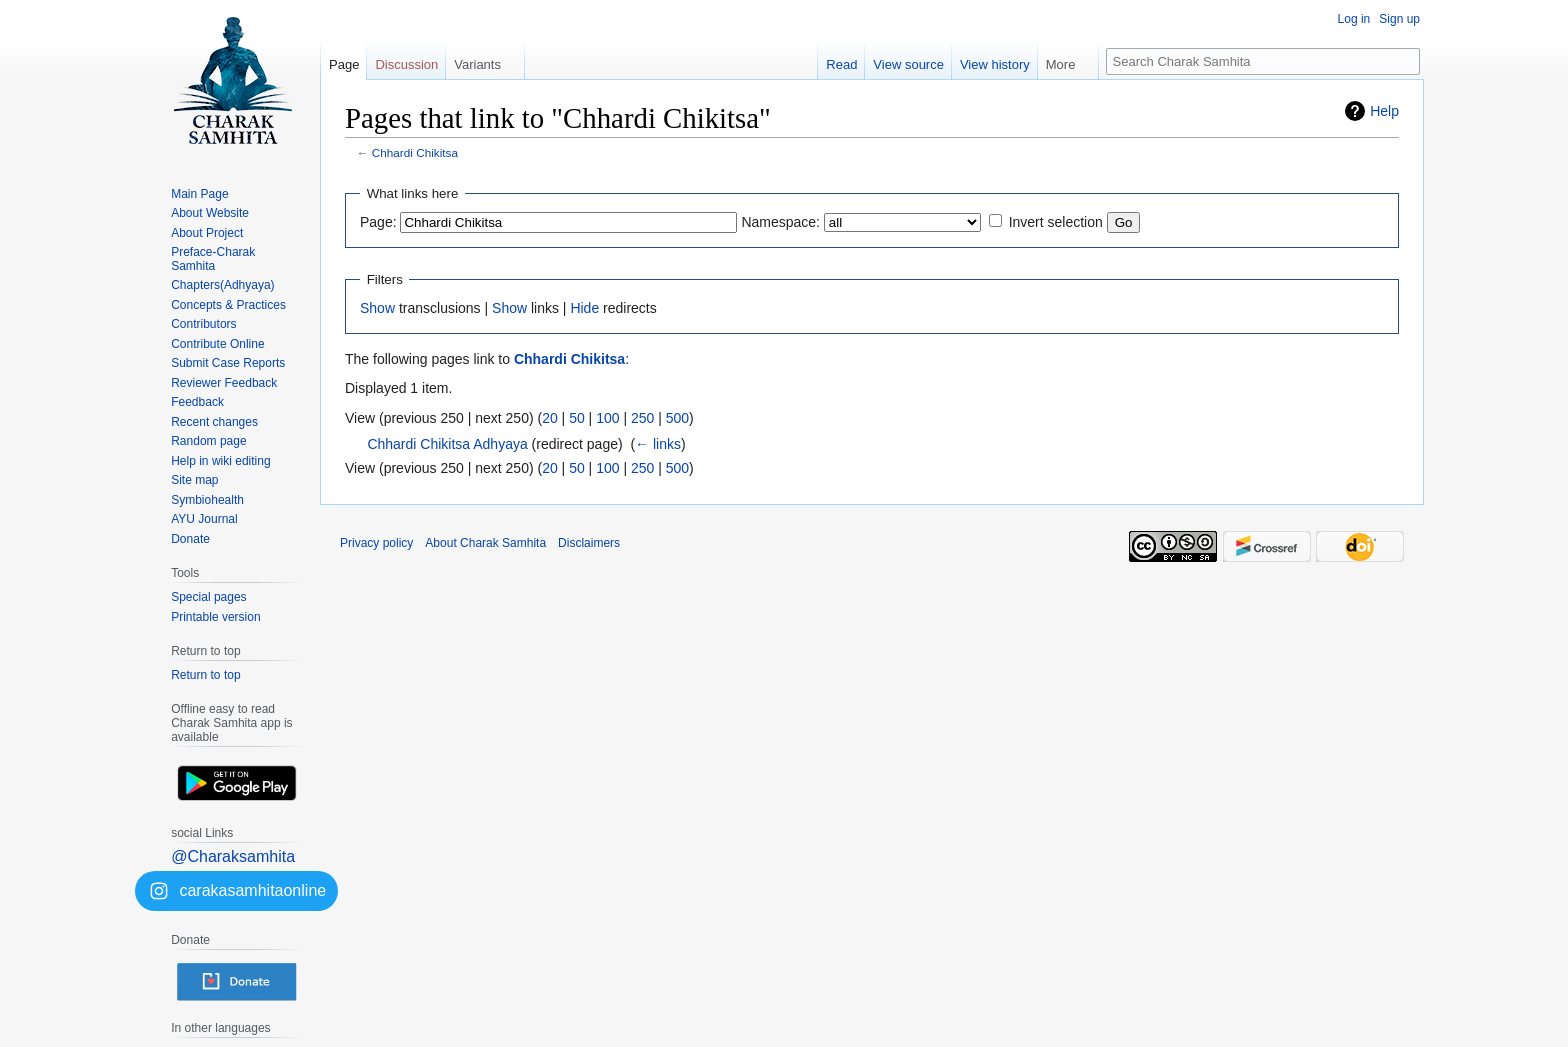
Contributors (203, 324)
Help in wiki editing (220, 461)
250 (642, 418)
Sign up (1399, 19)
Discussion (406, 64)
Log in (1354, 19)
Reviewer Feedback (224, 383)
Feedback (197, 402)
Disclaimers (589, 543)
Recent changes (214, 422)
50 (577, 418)
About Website (210, 213)
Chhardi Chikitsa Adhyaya (447, 444)
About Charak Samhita (485, 543)
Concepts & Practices (228, 305)
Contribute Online (217, 344)
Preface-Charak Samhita (213, 259)
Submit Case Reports (228, 363)
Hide (584, 308)
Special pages (208, 597)
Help (1384, 111)
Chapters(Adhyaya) (222, 285)
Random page (208, 441)
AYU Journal (204, 519)
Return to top (205, 675)
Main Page (199, 194)
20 (550, 418)
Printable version (215, 617)
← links (658, 444)
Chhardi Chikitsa (415, 152)
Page (344, 64)
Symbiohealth (207, 500)
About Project (207, 233)
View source (908, 64)
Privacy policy (376, 543)
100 (607, 418)
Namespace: (780, 222)
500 (677, 418)
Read (841, 64)
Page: (378, 222)
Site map (194, 480)
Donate (190, 539)
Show (377, 308)
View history (995, 64)
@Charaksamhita (233, 856)
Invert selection (1056, 222)
